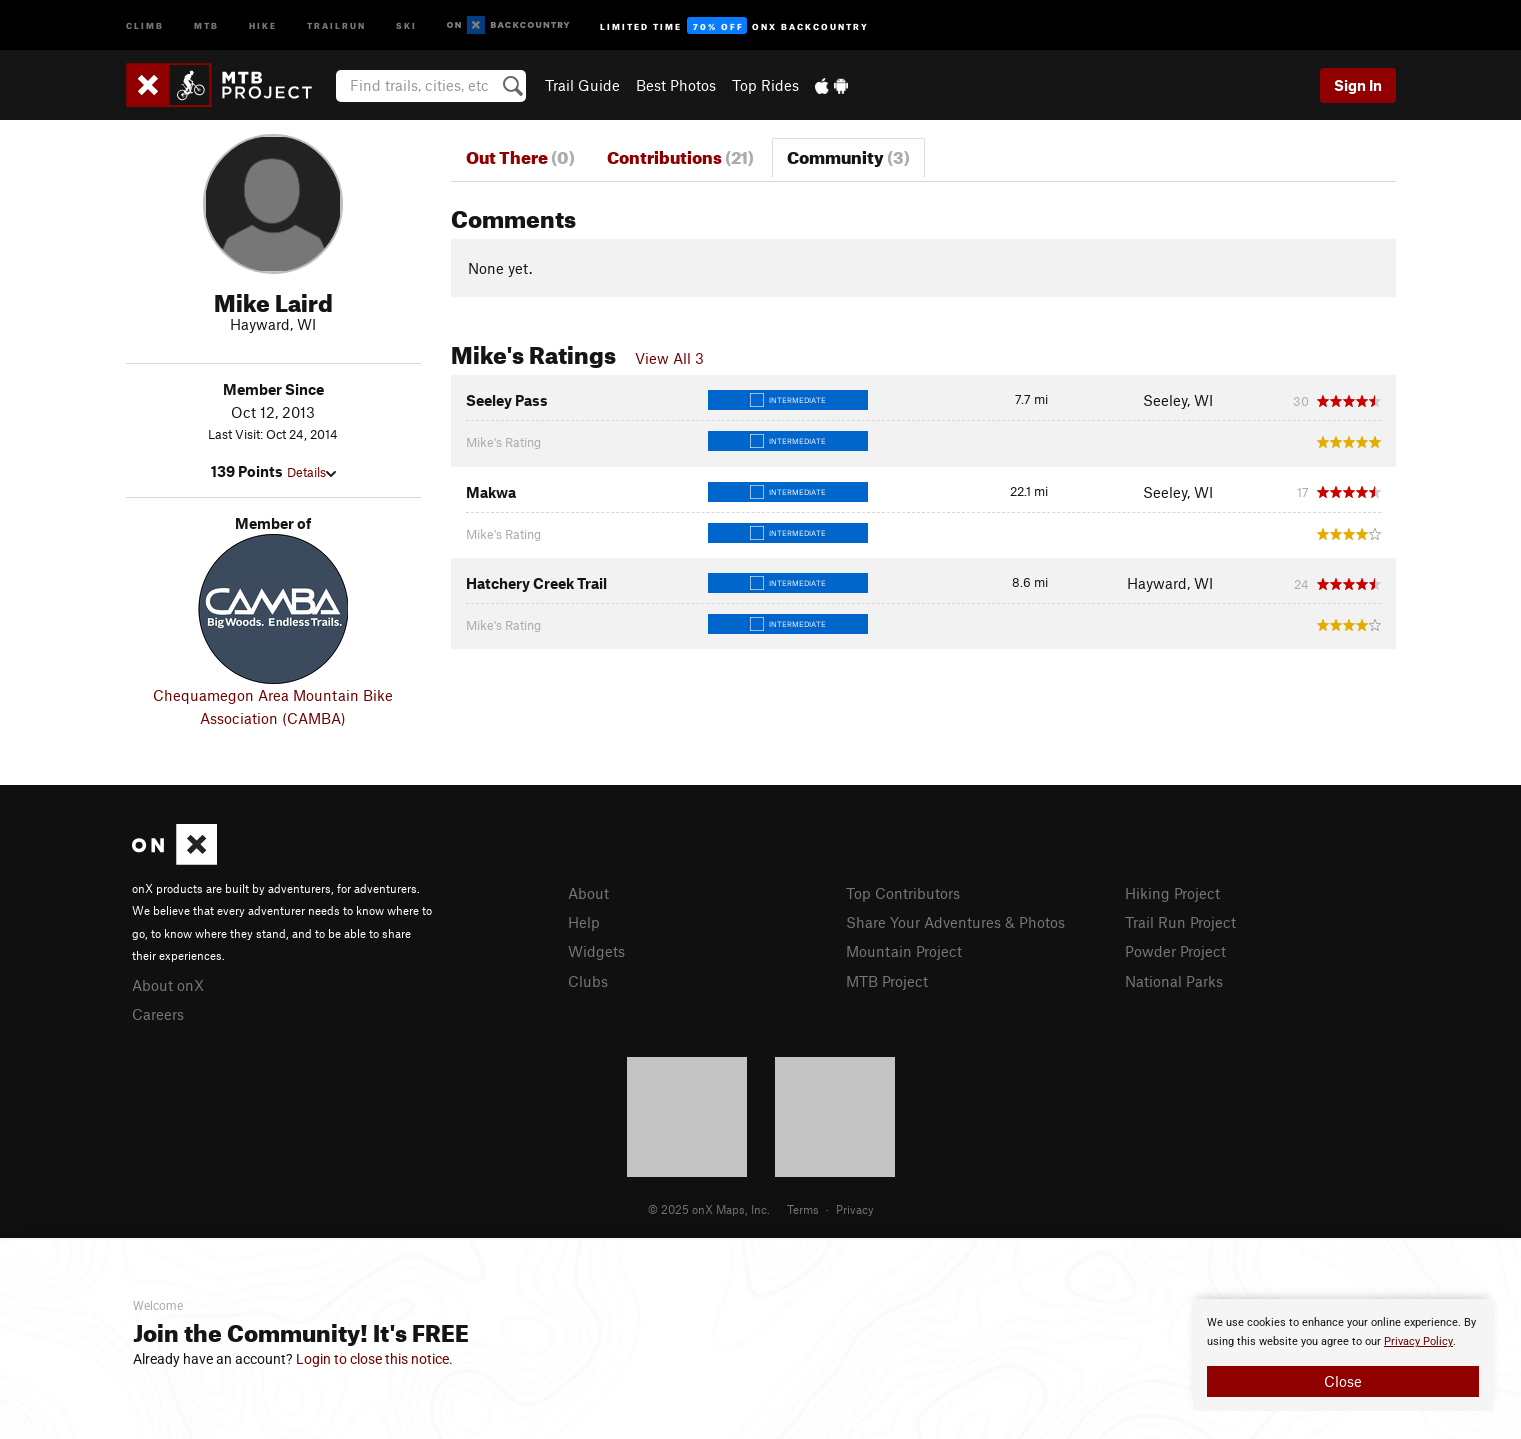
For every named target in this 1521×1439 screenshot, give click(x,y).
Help (584, 922)
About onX (168, 985)
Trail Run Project (1180, 922)
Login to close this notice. (374, 1359)
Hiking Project (1172, 893)
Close (1343, 1381)
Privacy (855, 1209)
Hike (263, 24)
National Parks (1174, 981)
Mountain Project (904, 951)
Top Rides (765, 85)
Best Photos (676, 85)
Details (311, 472)
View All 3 (669, 358)
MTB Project (887, 981)
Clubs (588, 981)
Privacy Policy (1418, 1341)
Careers (158, 1014)
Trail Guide (582, 85)
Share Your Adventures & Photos (955, 922)
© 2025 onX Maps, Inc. (709, 1209)
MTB (206, 24)
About (588, 893)
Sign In (1358, 85)
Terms (803, 1209)
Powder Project (1175, 951)
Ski (406, 24)
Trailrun (336, 24)
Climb (145, 24)
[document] (1343, 1355)
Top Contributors (903, 893)
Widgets (596, 951)
